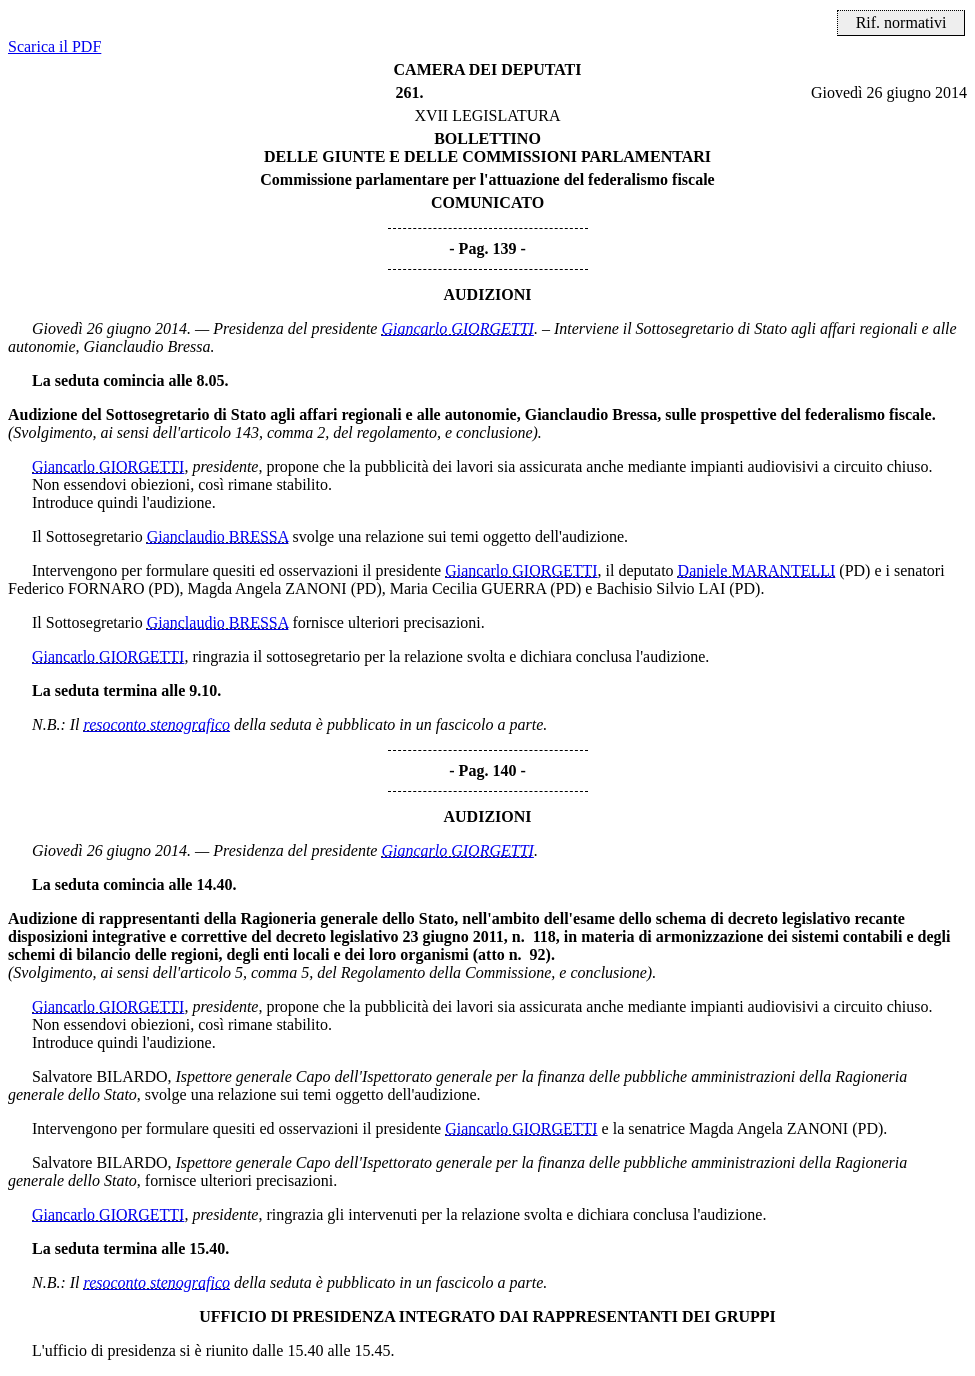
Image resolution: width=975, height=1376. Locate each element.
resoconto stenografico (157, 724)
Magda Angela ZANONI (267, 588)
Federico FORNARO (76, 588)
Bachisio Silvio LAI (660, 588)
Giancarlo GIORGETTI (457, 328)
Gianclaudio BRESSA (218, 536)
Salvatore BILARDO (100, 1076)
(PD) (854, 570)
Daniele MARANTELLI (757, 570)
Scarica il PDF (54, 46)
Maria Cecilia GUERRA (468, 588)
